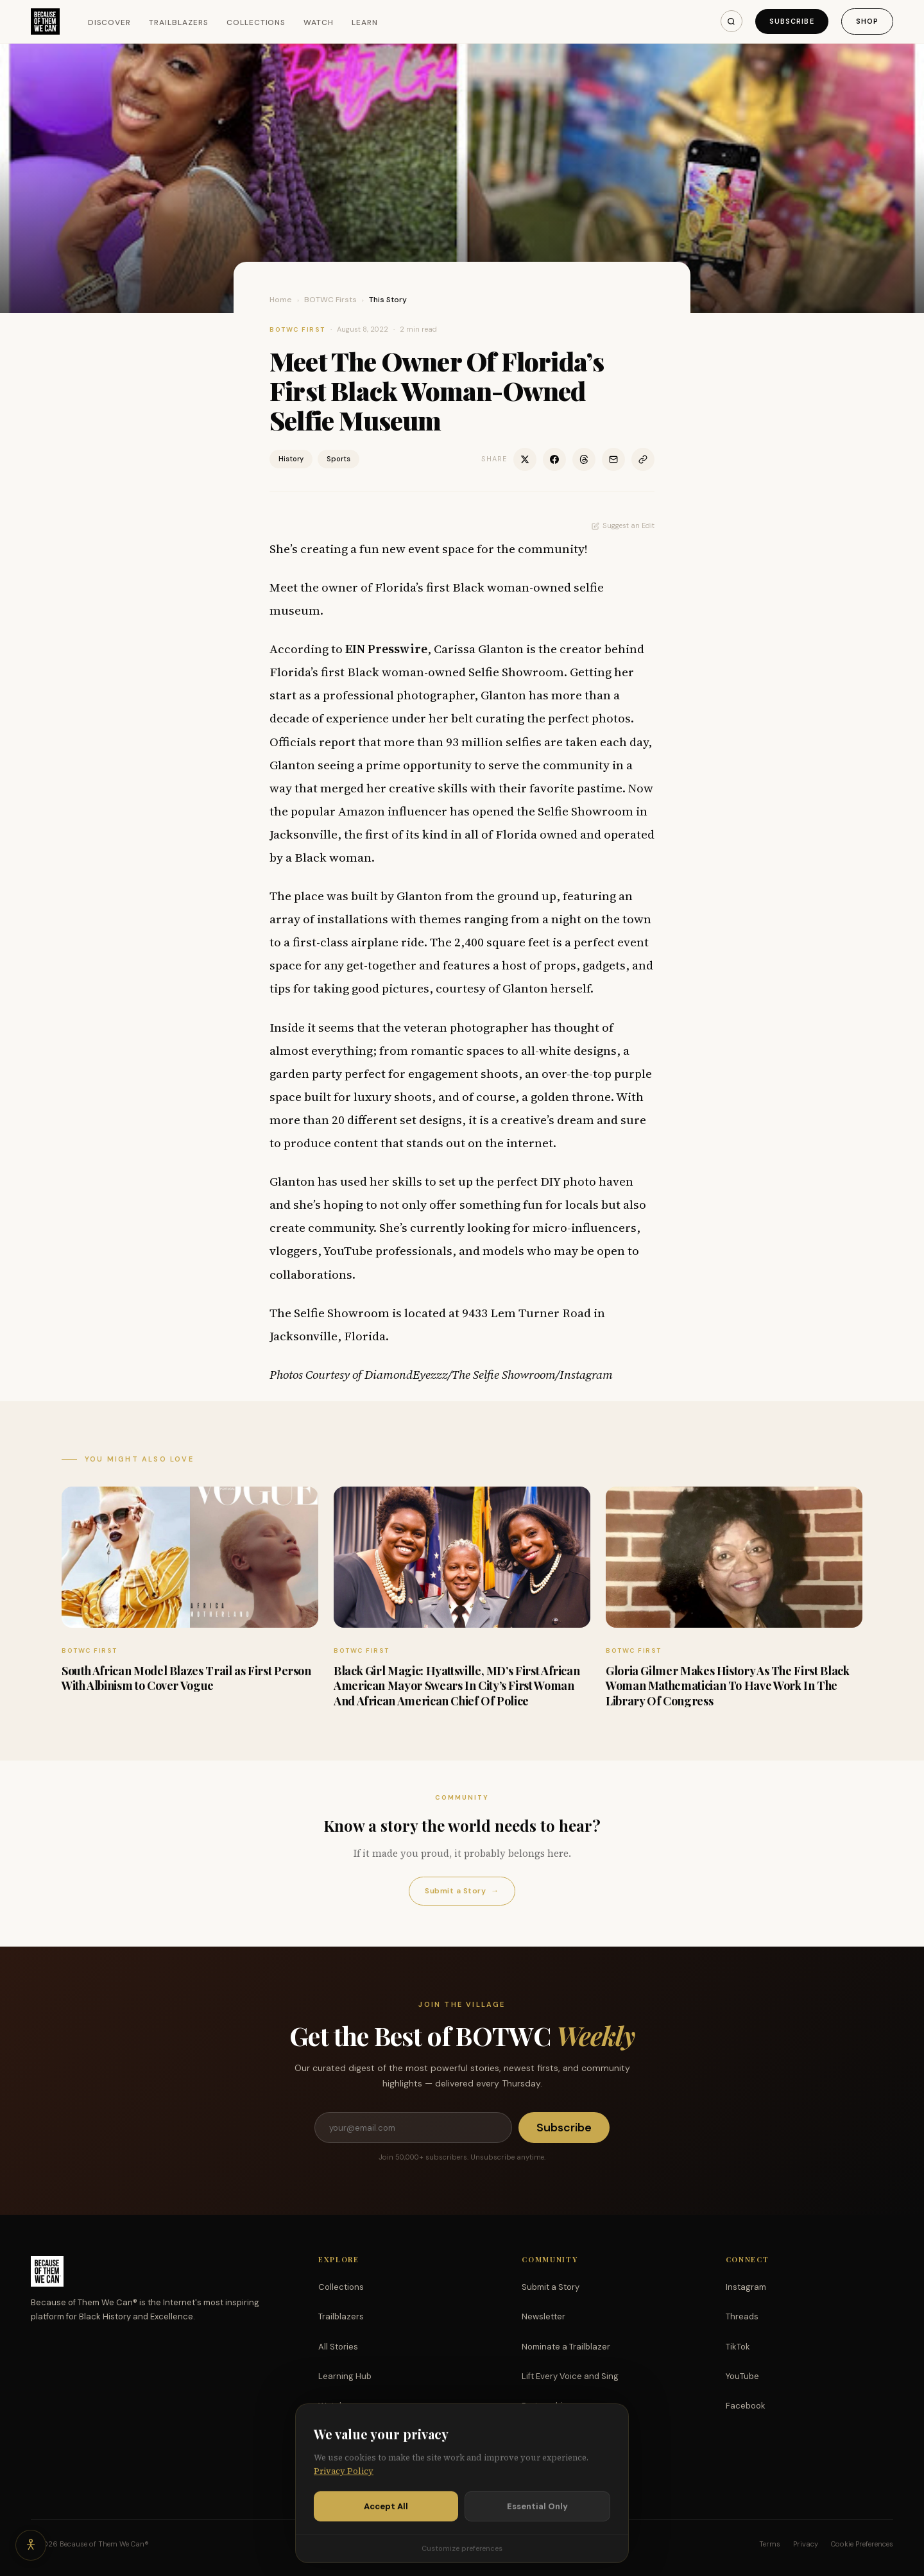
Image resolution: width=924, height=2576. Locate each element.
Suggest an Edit (623, 525)
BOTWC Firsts (330, 299)
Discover (110, 22)
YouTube (742, 2376)
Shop (867, 21)
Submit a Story (462, 1891)
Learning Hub (345, 2376)
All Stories (338, 2346)
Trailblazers (179, 22)
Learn (365, 22)
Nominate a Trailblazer (566, 2346)
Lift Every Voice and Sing (570, 2376)
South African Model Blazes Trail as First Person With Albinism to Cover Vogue (186, 1678)
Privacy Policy (343, 2512)
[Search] (731, 21)
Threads (742, 2316)
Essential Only (537, 2548)
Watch (319, 22)
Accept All (386, 2548)
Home (281, 299)
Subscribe (791, 21)
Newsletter (543, 2316)
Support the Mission (561, 2435)
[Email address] (413, 2127)
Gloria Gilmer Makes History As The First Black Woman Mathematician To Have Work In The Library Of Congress (727, 1686)
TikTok (738, 2346)
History (291, 458)
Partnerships (547, 2405)
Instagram (746, 2287)
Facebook (746, 2405)
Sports (338, 458)
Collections (256, 22)
